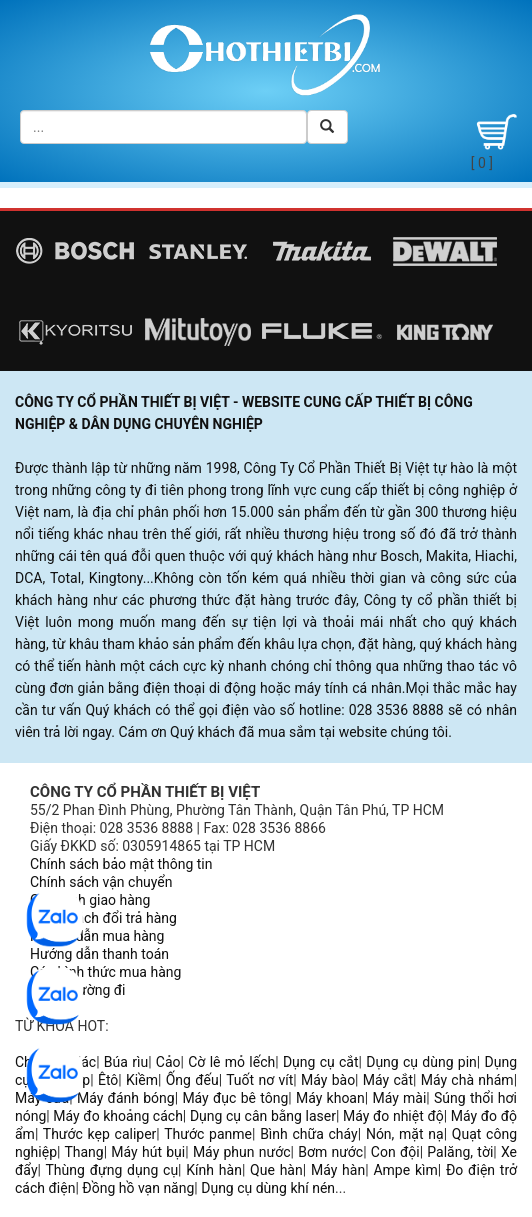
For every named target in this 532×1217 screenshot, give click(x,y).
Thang (83, 1152)
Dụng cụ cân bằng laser (263, 1116)
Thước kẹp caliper (100, 1134)
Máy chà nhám (467, 1080)
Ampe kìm (405, 1170)
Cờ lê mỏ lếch (231, 1062)
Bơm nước (330, 1152)
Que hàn (276, 1170)
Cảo (168, 1062)
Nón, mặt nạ (405, 1134)
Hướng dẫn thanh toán (99, 954)
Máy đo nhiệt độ (393, 1116)
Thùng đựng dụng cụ (111, 1170)
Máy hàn (338, 1170)
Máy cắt (388, 1080)
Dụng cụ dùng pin (421, 1062)
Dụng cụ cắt (321, 1062)
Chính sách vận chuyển (101, 882)
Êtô (108, 1080)
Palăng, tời (460, 1152)
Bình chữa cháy (309, 1134)
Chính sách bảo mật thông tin (121, 864)
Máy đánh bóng (126, 1098)
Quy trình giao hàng (90, 900)
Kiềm (142, 1080)
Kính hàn (214, 1170)
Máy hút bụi (148, 1152)
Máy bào (328, 1080)
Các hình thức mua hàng (105, 972)
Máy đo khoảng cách (118, 1116)
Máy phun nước (242, 1152)
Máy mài (399, 1098)
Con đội (395, 1152)
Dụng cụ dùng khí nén (268, 1188)
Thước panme (208, 1134)
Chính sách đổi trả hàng (103, 918)
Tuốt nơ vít (259, 1080)
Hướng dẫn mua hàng (97, 936)
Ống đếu (192, 1080)
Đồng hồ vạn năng (138, 1188)
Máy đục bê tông (235, 1098)
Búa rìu (126, 1062)
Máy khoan (330, 1098)
